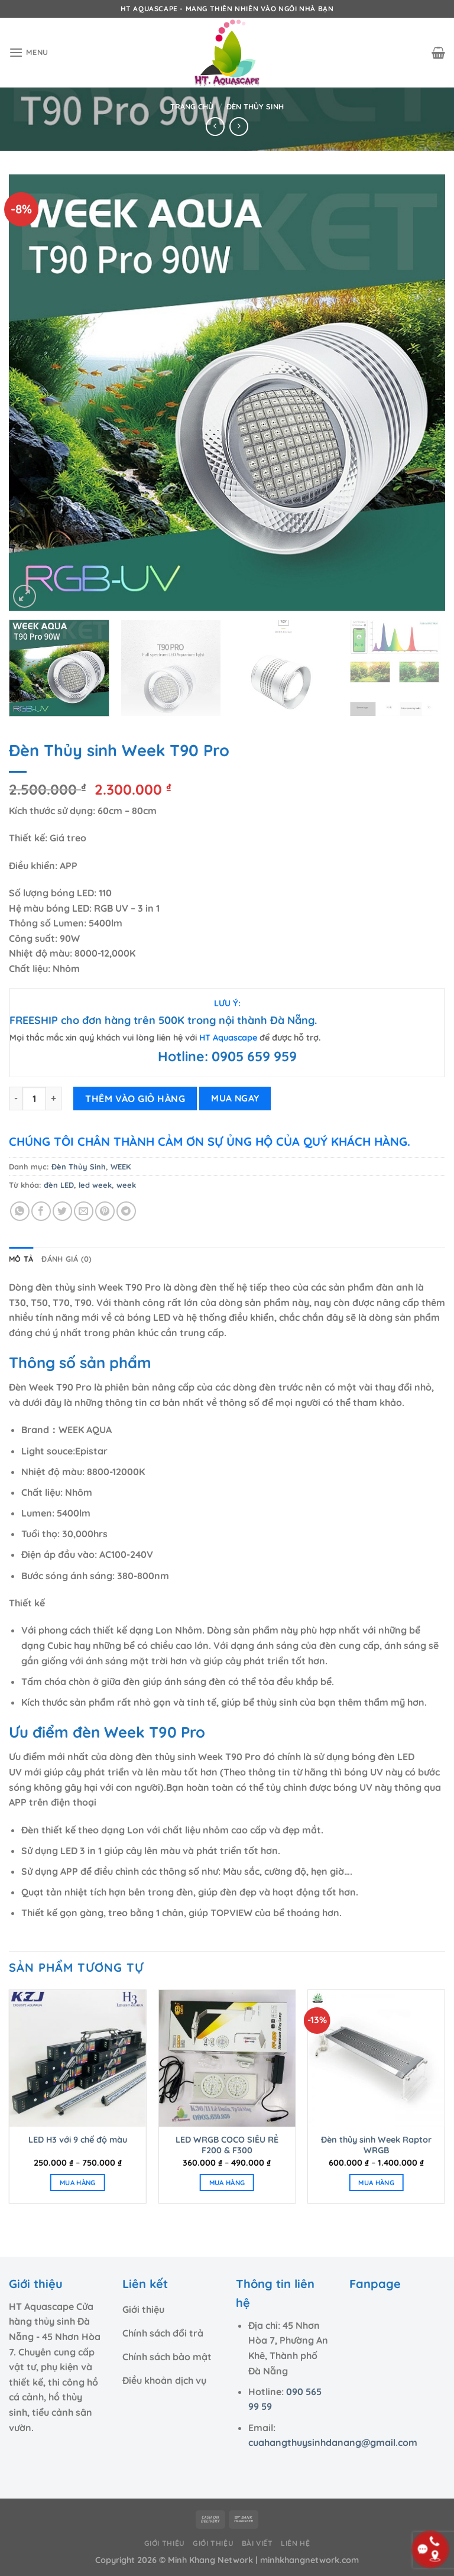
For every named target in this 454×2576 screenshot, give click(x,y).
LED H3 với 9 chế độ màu (77, 2139)
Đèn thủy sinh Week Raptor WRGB (376, 2145)
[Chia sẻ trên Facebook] (41, 1211)
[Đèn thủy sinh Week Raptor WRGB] (376, 2058)
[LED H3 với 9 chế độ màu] (77, 2058)
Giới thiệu (164, 2543)
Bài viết (257, 2543)
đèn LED (59, 1185)
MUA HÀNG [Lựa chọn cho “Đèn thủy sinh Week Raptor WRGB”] (376, 2182)
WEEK (121, 1166)
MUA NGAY (235, 1098)
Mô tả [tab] (21, 1258)
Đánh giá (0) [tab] (66, 1258)
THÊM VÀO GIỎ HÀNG (135, 1098)
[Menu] (28, 52)
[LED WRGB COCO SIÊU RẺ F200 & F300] (226, 2058)
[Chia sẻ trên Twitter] (62, 1211)
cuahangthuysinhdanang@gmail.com (332, 2442)
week (126, 1185)
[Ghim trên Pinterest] (105, 1211)
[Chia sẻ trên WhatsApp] (20, 1211)
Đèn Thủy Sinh (255, 106)
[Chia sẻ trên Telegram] (126, 1211)
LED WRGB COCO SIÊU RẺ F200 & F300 (227, 2145)
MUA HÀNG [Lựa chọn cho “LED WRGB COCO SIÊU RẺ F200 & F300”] (227, 2182)
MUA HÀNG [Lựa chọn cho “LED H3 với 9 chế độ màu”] (78, 2182)
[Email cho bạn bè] (83, 1211)
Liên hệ (295, 2543)
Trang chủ (191, 106)
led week (95, 1185)
